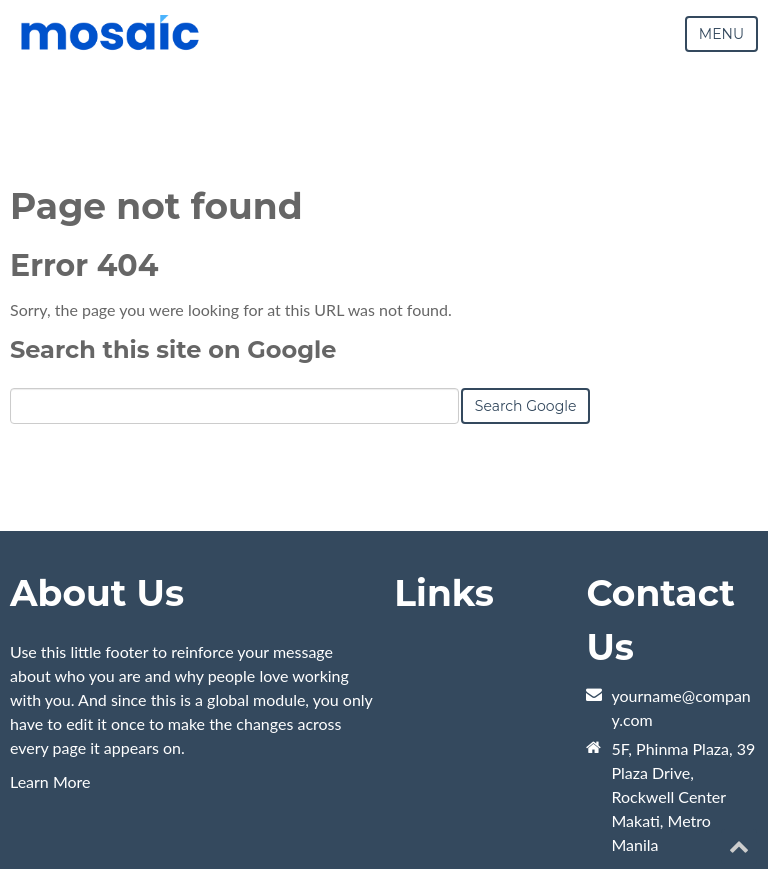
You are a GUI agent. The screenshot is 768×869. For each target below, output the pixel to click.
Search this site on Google (173, 349)
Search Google (526, 406)
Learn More (50, 781)
